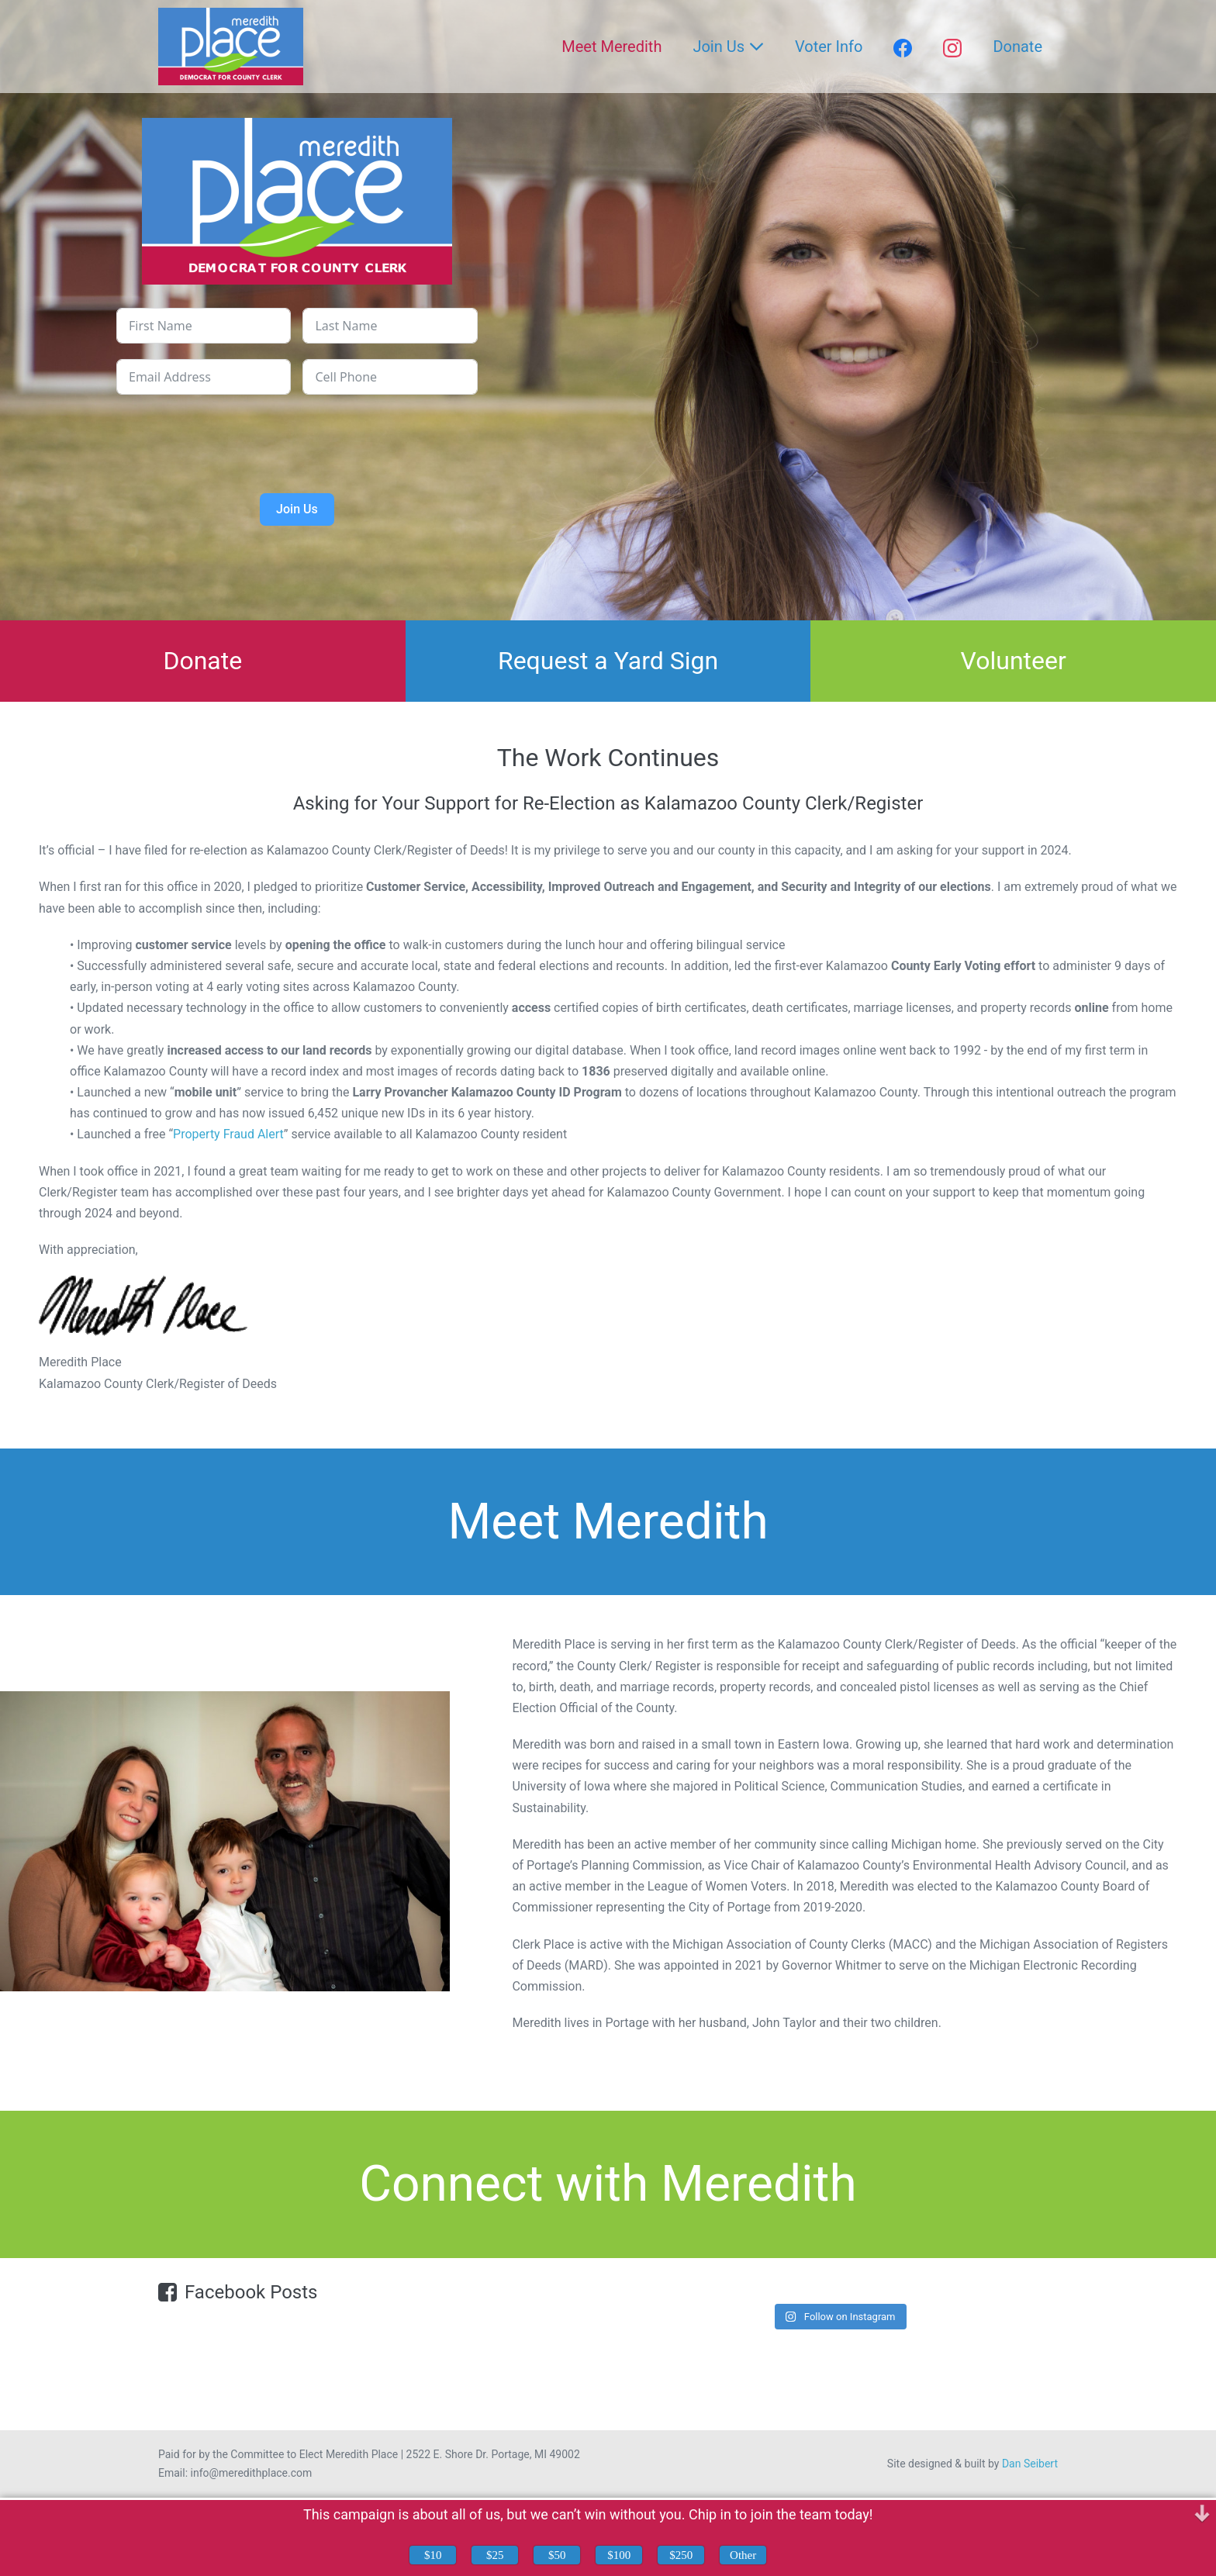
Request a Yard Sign (608, 660)
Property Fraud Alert (228, 1134)
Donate (1017, 46)
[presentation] (297, 440)
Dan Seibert (1030, 2463)
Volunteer (1013, 660)
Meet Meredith (611, 46)
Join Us (728, 46)
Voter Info (828, 46)
